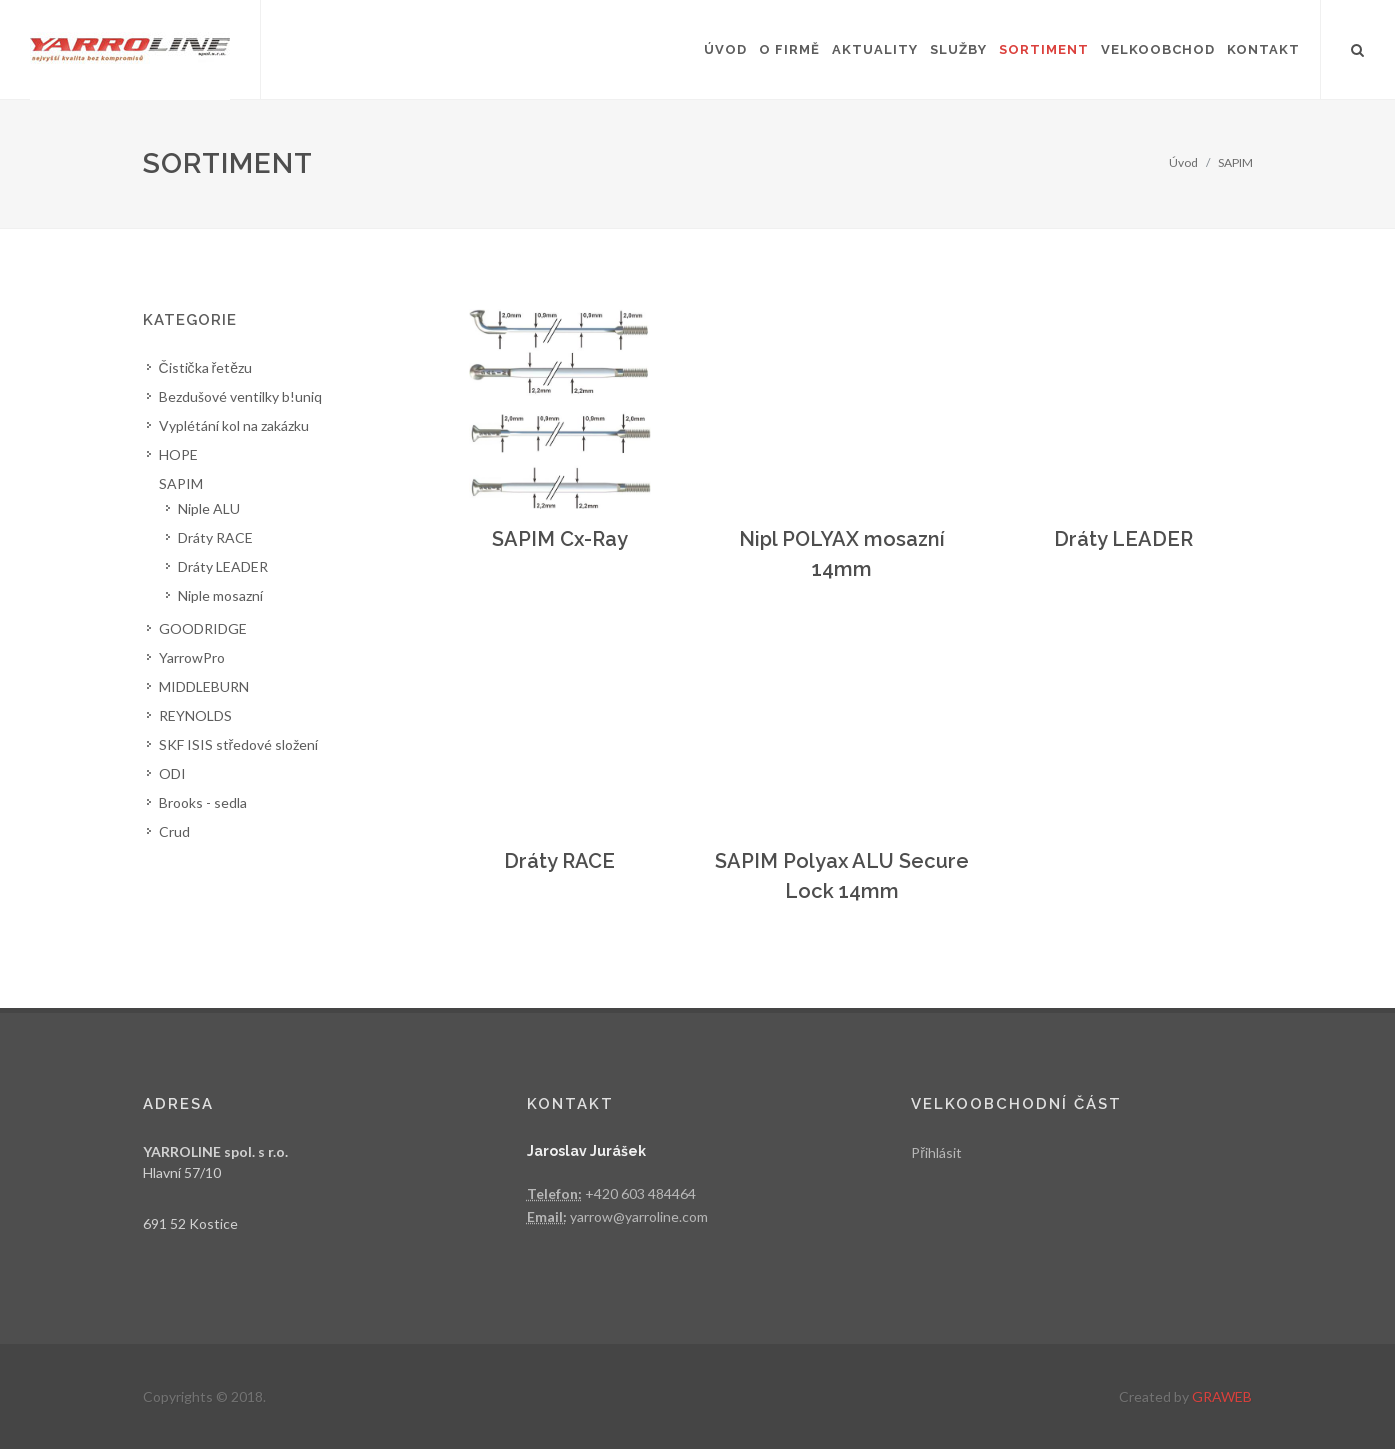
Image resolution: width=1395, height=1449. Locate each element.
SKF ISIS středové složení (239, 744)
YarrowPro (192, 657)
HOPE (178, 454)
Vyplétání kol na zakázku (234, 425)
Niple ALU (209, 508)
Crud (174, 831)
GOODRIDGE (203, 628)
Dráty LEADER (1123, 539)
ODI (172, 773)
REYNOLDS (195, 715)
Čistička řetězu (206, 367)
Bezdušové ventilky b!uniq (240, 396)
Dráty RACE (559, 861)
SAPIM (1235, 162)
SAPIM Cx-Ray (560, 539)
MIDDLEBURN (204, 686)
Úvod (1183, 162)
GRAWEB (1222, 1396)
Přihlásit (936, 1152)
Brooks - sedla (203, 802)
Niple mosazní (220, 595)
